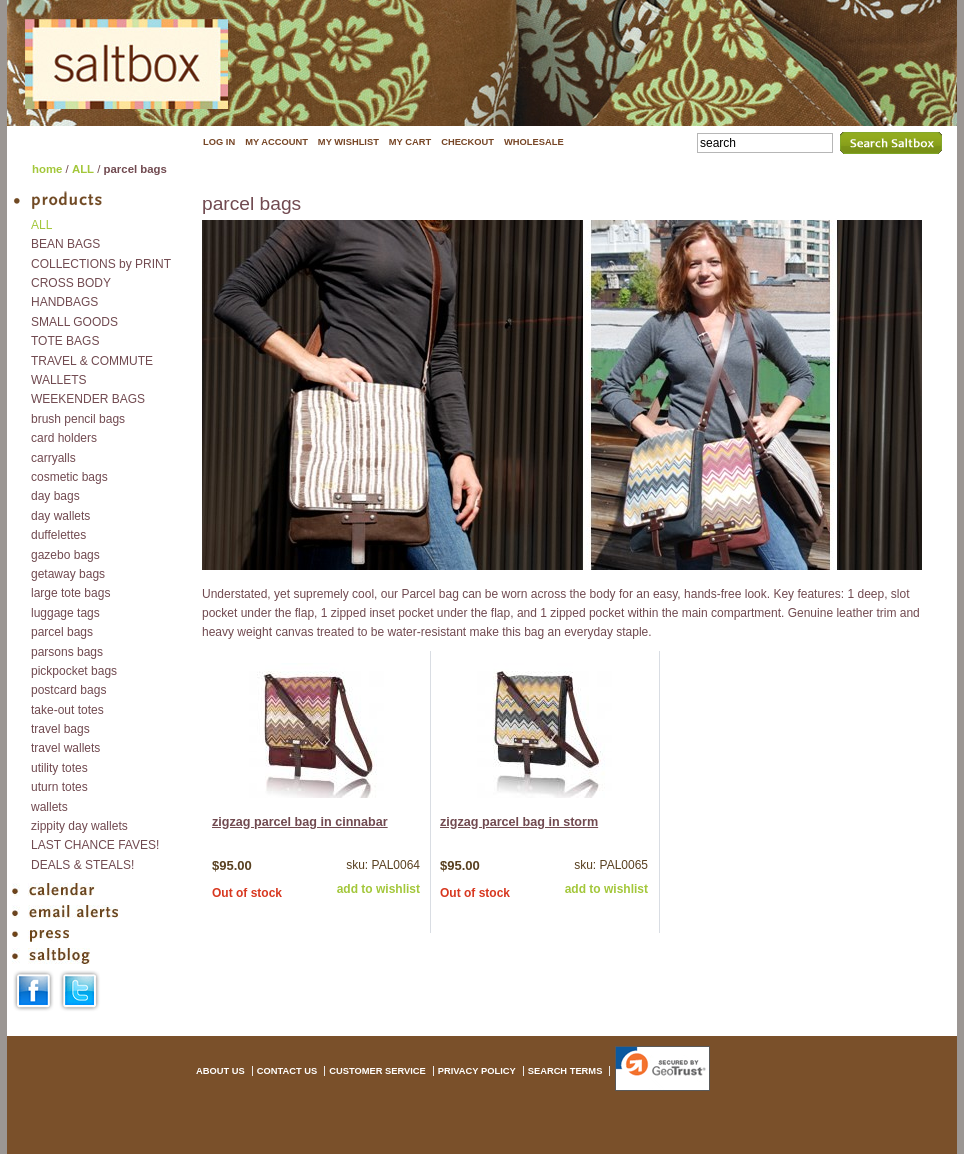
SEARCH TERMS (565, 1071)
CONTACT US (287, 1071)
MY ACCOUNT (276, 142)
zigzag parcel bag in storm (519, 822)
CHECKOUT (467, 142)
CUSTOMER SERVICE (377, 1071)
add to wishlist (378, 889)
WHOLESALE (534, 142)
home (47, 169)
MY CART (410, 142)
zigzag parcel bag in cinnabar (300, 822)
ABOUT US (220, 1071)
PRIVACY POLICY (477, 1071)
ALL (83, 169)
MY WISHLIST (348, 142)
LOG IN (219, 142)
